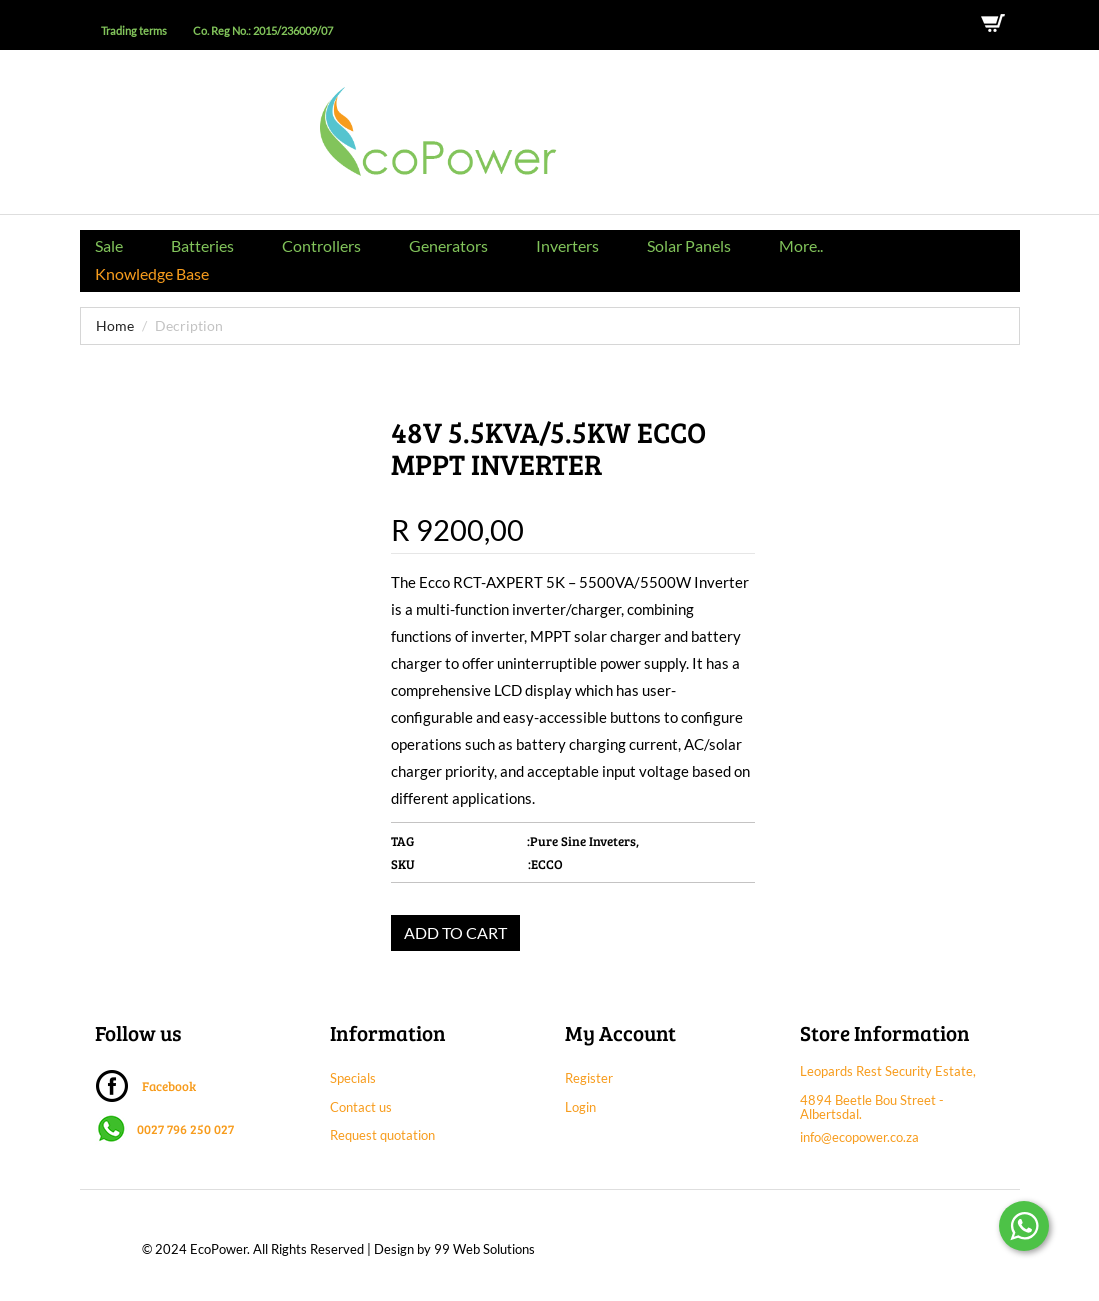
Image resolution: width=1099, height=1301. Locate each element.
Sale (109, 245)
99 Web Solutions (484, 1249)
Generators (448, 245)
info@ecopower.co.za (859, 1137)
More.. (801, 245)
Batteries (202, 245)
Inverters (567, 245)
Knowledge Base (152, 273)
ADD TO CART (455, 932)
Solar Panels (689, 245)
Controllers (321, 245)
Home (115, 325)
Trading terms (134, 31)
